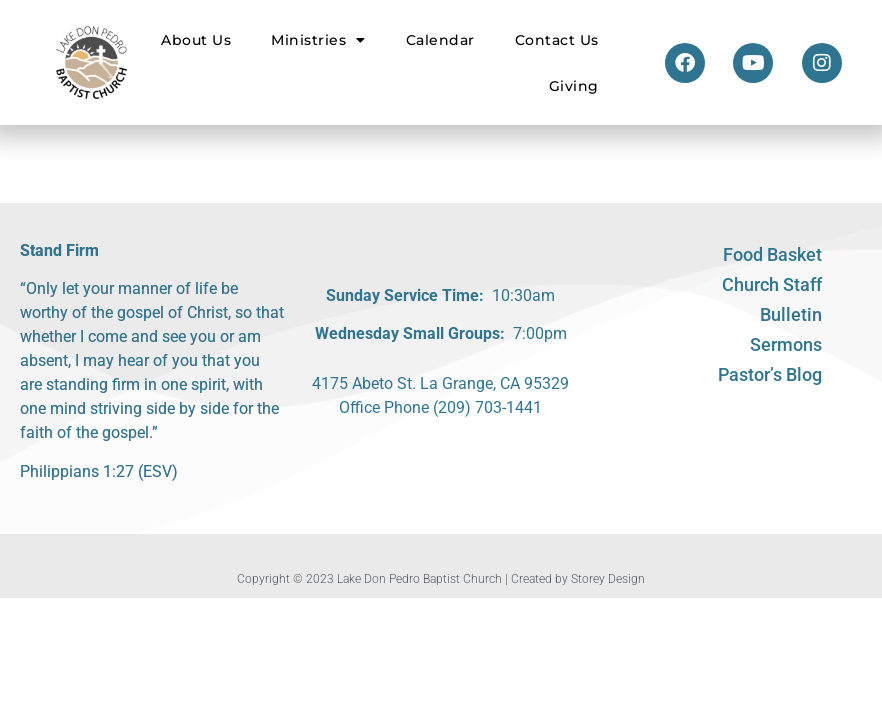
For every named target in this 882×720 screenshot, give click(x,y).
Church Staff (772, 284)
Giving (574, 86)
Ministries (318, 40)
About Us (196, 40)
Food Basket (772, 254)
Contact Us (557, 40)
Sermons (786, 344)
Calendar (440, 40)
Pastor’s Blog (770, 374)
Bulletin (791, 314)
